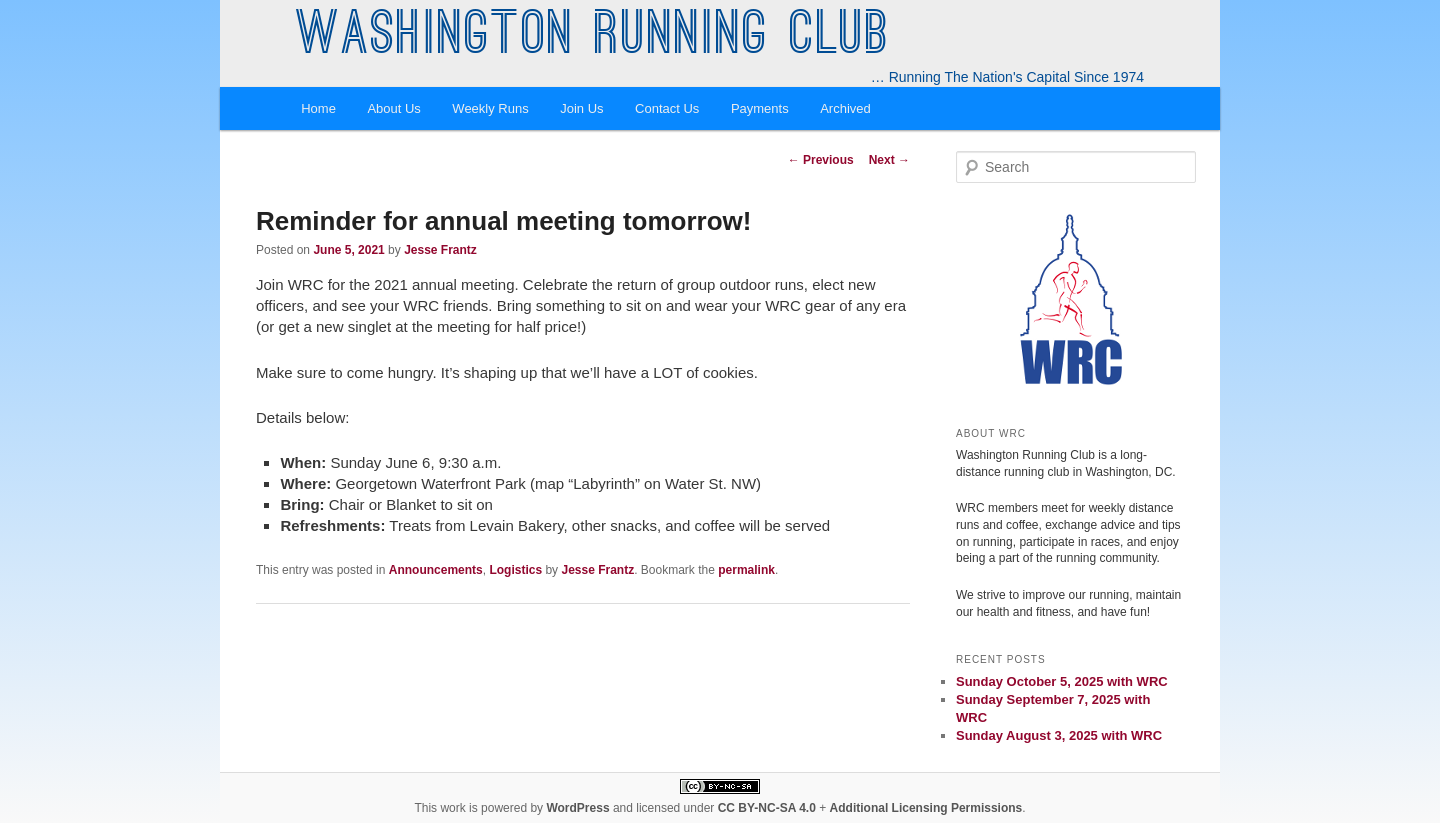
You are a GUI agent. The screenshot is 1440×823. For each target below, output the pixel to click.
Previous (821, 160)
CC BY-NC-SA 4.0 (767, 808)
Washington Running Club (593, 38)
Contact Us (667, 108)
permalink (746, 570)
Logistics (515, 570)
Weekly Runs (490, 108)
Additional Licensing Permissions (926, 808)
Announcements (436, 570)
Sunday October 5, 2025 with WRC (1062, 681)
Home (318, 108)
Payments (760, 108)
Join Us (581, 108)
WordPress (577, 808)
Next (889, 160)
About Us (393, 108)
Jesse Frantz (440, 250)
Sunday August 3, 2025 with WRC (1059, 735)
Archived (845, 108)
